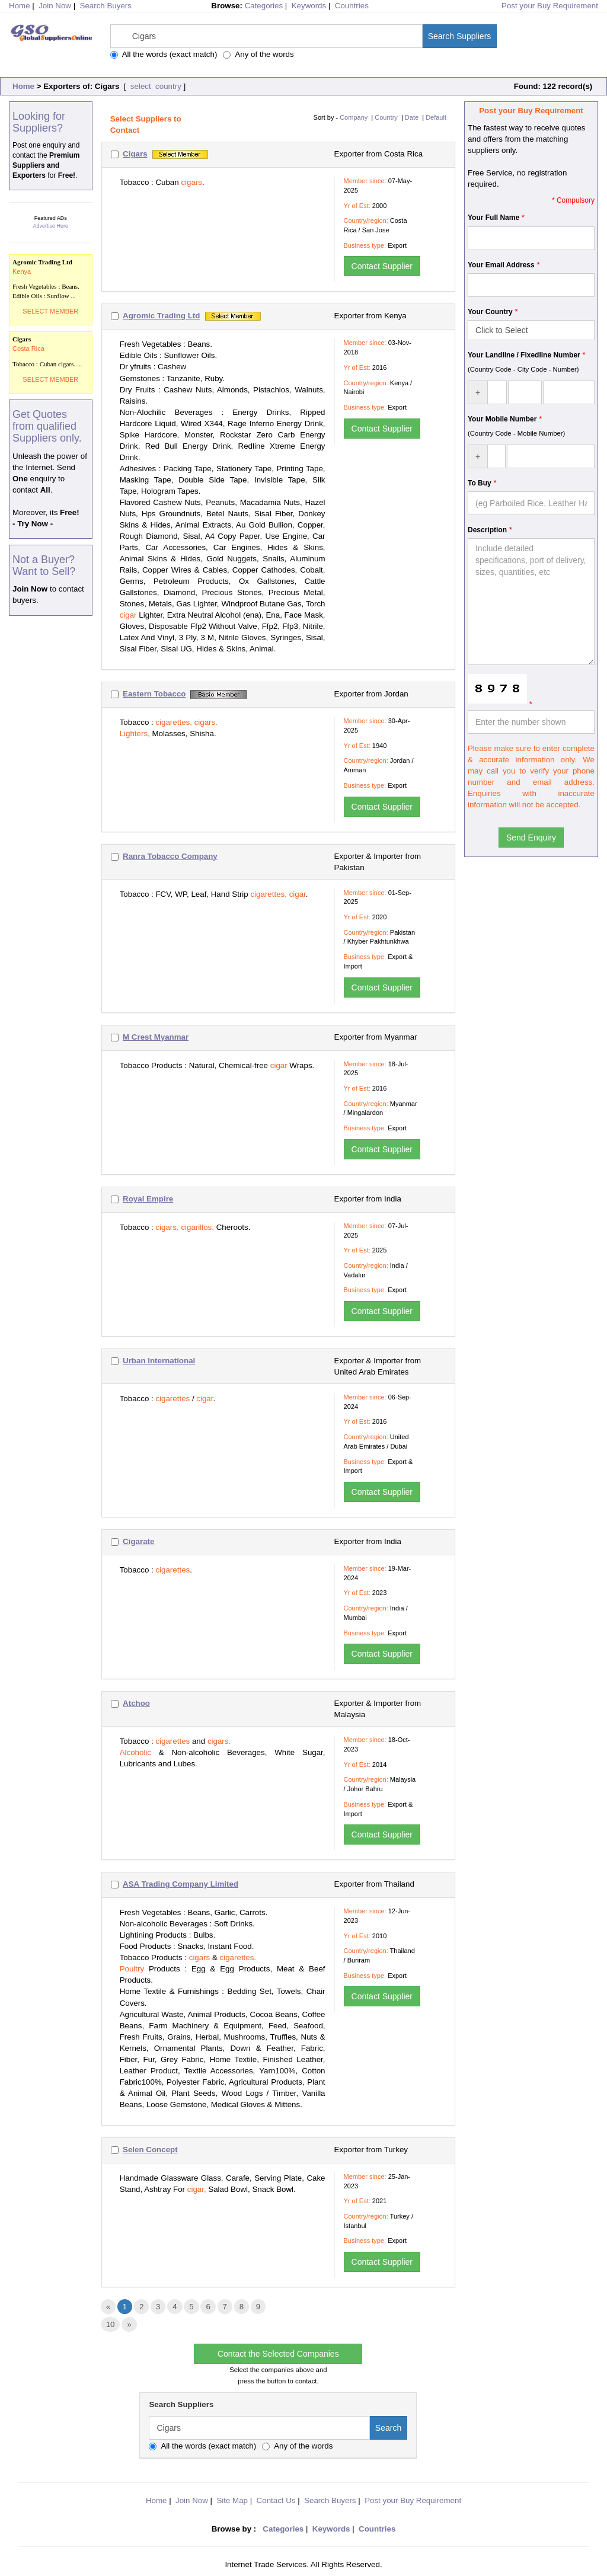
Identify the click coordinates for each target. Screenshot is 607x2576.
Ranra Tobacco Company (170, 856)
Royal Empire (148, 1198)
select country (154, 86)
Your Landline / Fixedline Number (524, 355)
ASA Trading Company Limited (180, 1884)
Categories (264, 5)
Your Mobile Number (502, 419)
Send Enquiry (531, 837)
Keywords (309, 5)
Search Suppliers (459, 36)
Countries (352, 5)
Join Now (55, 5)
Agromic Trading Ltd (161, 315)
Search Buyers (106, 5)
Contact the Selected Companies (278, 2353)
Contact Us (276, 2500)
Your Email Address (501, 265)
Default (436, 117)
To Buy (479, 483)
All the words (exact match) (164, 54)
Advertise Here (51, 226)
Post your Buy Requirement (549, 5)
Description (487, 530)
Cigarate (138, 1541)
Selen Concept (150, 2149)
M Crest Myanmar (156, 1037)
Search (388, 2428)
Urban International (159, 1360)
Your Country (490, 312)
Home (23, 86)
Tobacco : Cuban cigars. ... (50, 351)
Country (386, 117)
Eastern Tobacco (154, 693)
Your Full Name (493, 217)
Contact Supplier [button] (382, 266)
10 (110, 2324)
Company (354, 117)
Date (411, 117)
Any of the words (258, 54)
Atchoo (136, 1703)
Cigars (135, 153)
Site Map (232, 2500)
